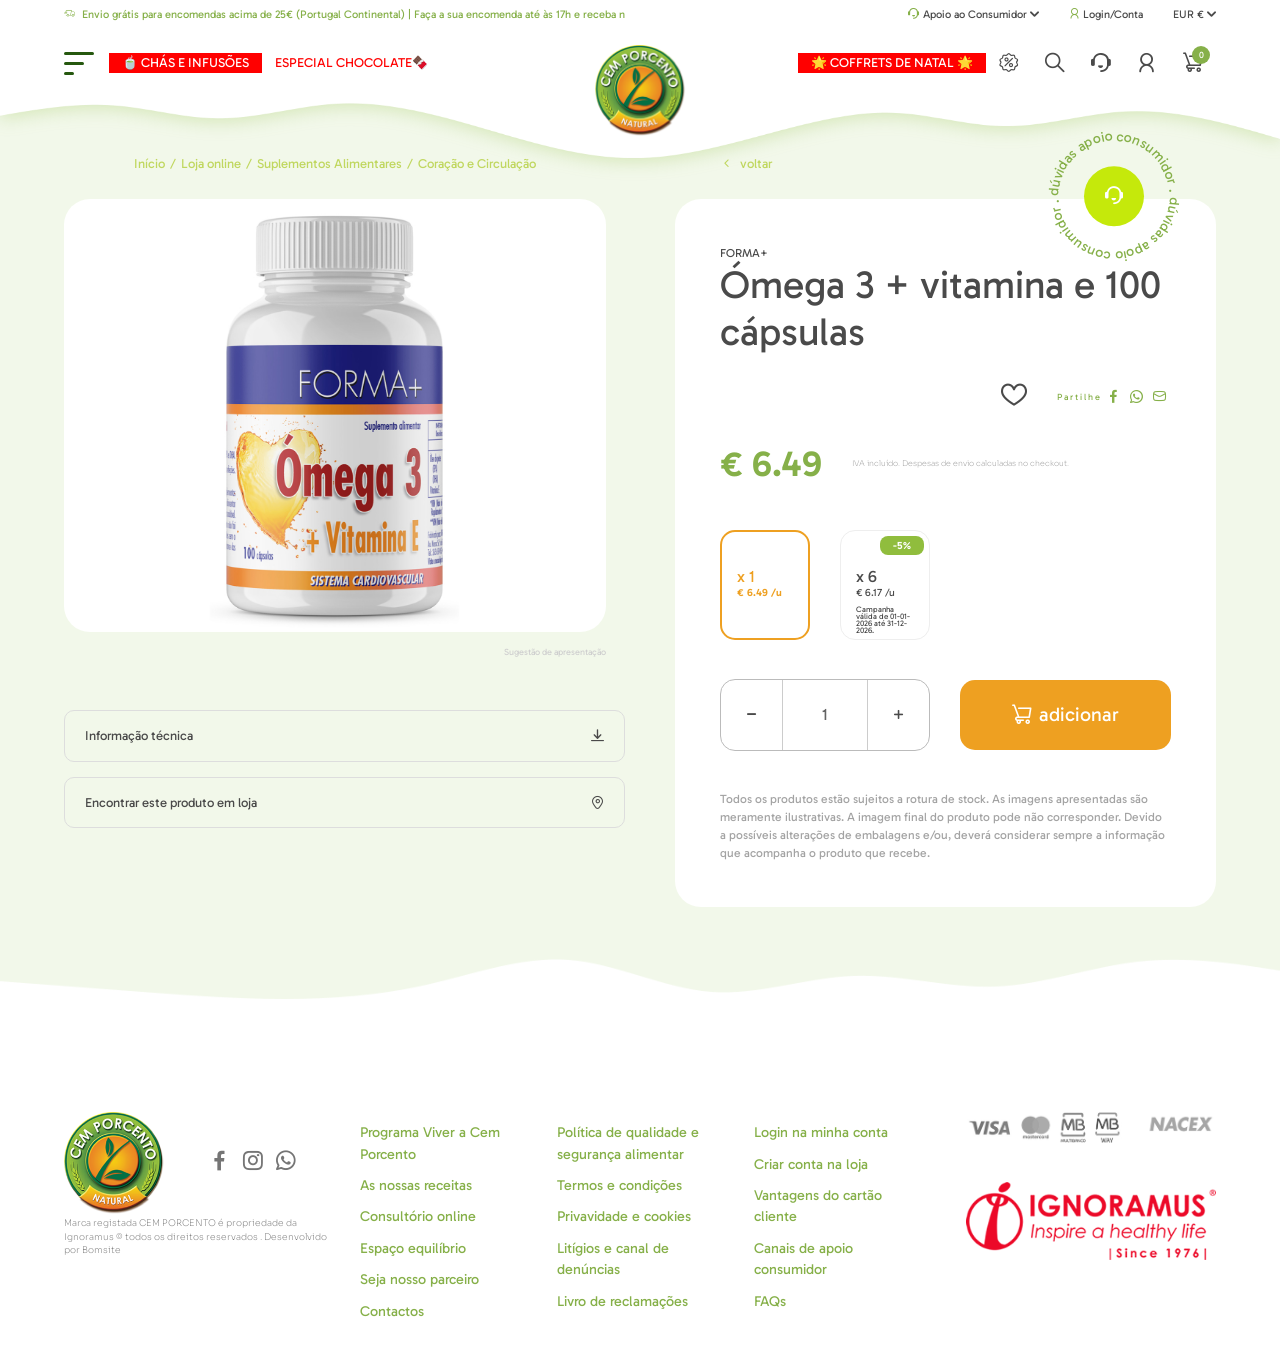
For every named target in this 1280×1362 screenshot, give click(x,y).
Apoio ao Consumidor (973, 15)
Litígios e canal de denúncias (613, 1259)
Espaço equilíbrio (413, 1248)
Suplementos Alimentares (329, 163)
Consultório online (418, 1216)
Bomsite (101, 1250)
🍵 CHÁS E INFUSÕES (185, 62)
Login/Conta (1106, 14)
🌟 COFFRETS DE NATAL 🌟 (892, 62)
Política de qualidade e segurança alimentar (628, 1143)
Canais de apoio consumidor (803, 1259)
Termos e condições (619, 1185)
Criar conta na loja (811, 1164)
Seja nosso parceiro (419, 1279)
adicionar (1065, 714)
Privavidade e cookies (624, 1216)
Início (149, 163)
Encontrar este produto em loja (171, 802)
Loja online (211, 163)
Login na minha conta (821, 1132)
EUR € (1194, 14)
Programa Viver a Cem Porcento (430, 1143)
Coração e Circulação (477, 163)
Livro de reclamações (622, 1301)
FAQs (770, 1301)
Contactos (392, 1311)
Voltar (746, 163)
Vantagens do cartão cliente (818, 1206)
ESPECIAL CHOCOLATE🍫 (351, 62)
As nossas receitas (416, 1185)
